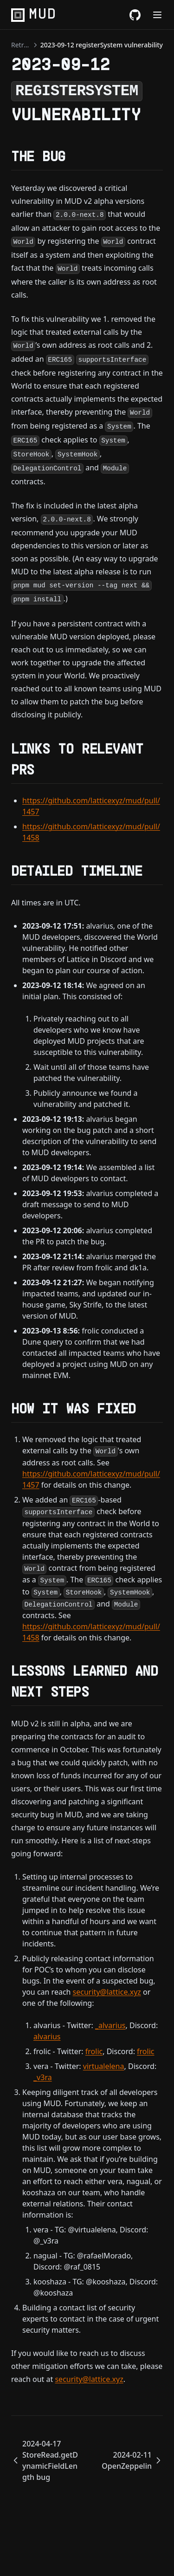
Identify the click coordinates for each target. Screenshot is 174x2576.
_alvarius (110, 2025)
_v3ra (42, 2077)
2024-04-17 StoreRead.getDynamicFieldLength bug (44, 2460)
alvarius (47, 2036)
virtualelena (103, 2066)
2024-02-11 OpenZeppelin (132, 2460)
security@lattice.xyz (107, 1992)
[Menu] (157, 15)
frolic (94, 2051)
